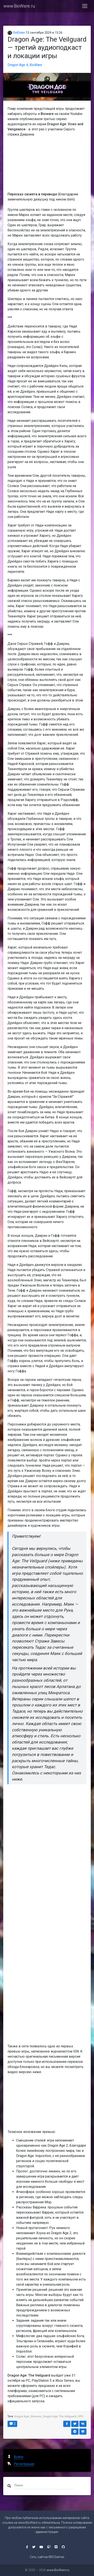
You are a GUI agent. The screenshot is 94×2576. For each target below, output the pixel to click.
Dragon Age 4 (18, 65)
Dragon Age (21, 2416)
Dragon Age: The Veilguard (59, 2416)
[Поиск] (44, 2485)
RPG (80, 2416)
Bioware (36, 2416)
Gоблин (16, 32)
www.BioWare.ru (19, 6)
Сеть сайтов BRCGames (47, 2557)
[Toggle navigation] (85, 6)
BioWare (35, 65)
